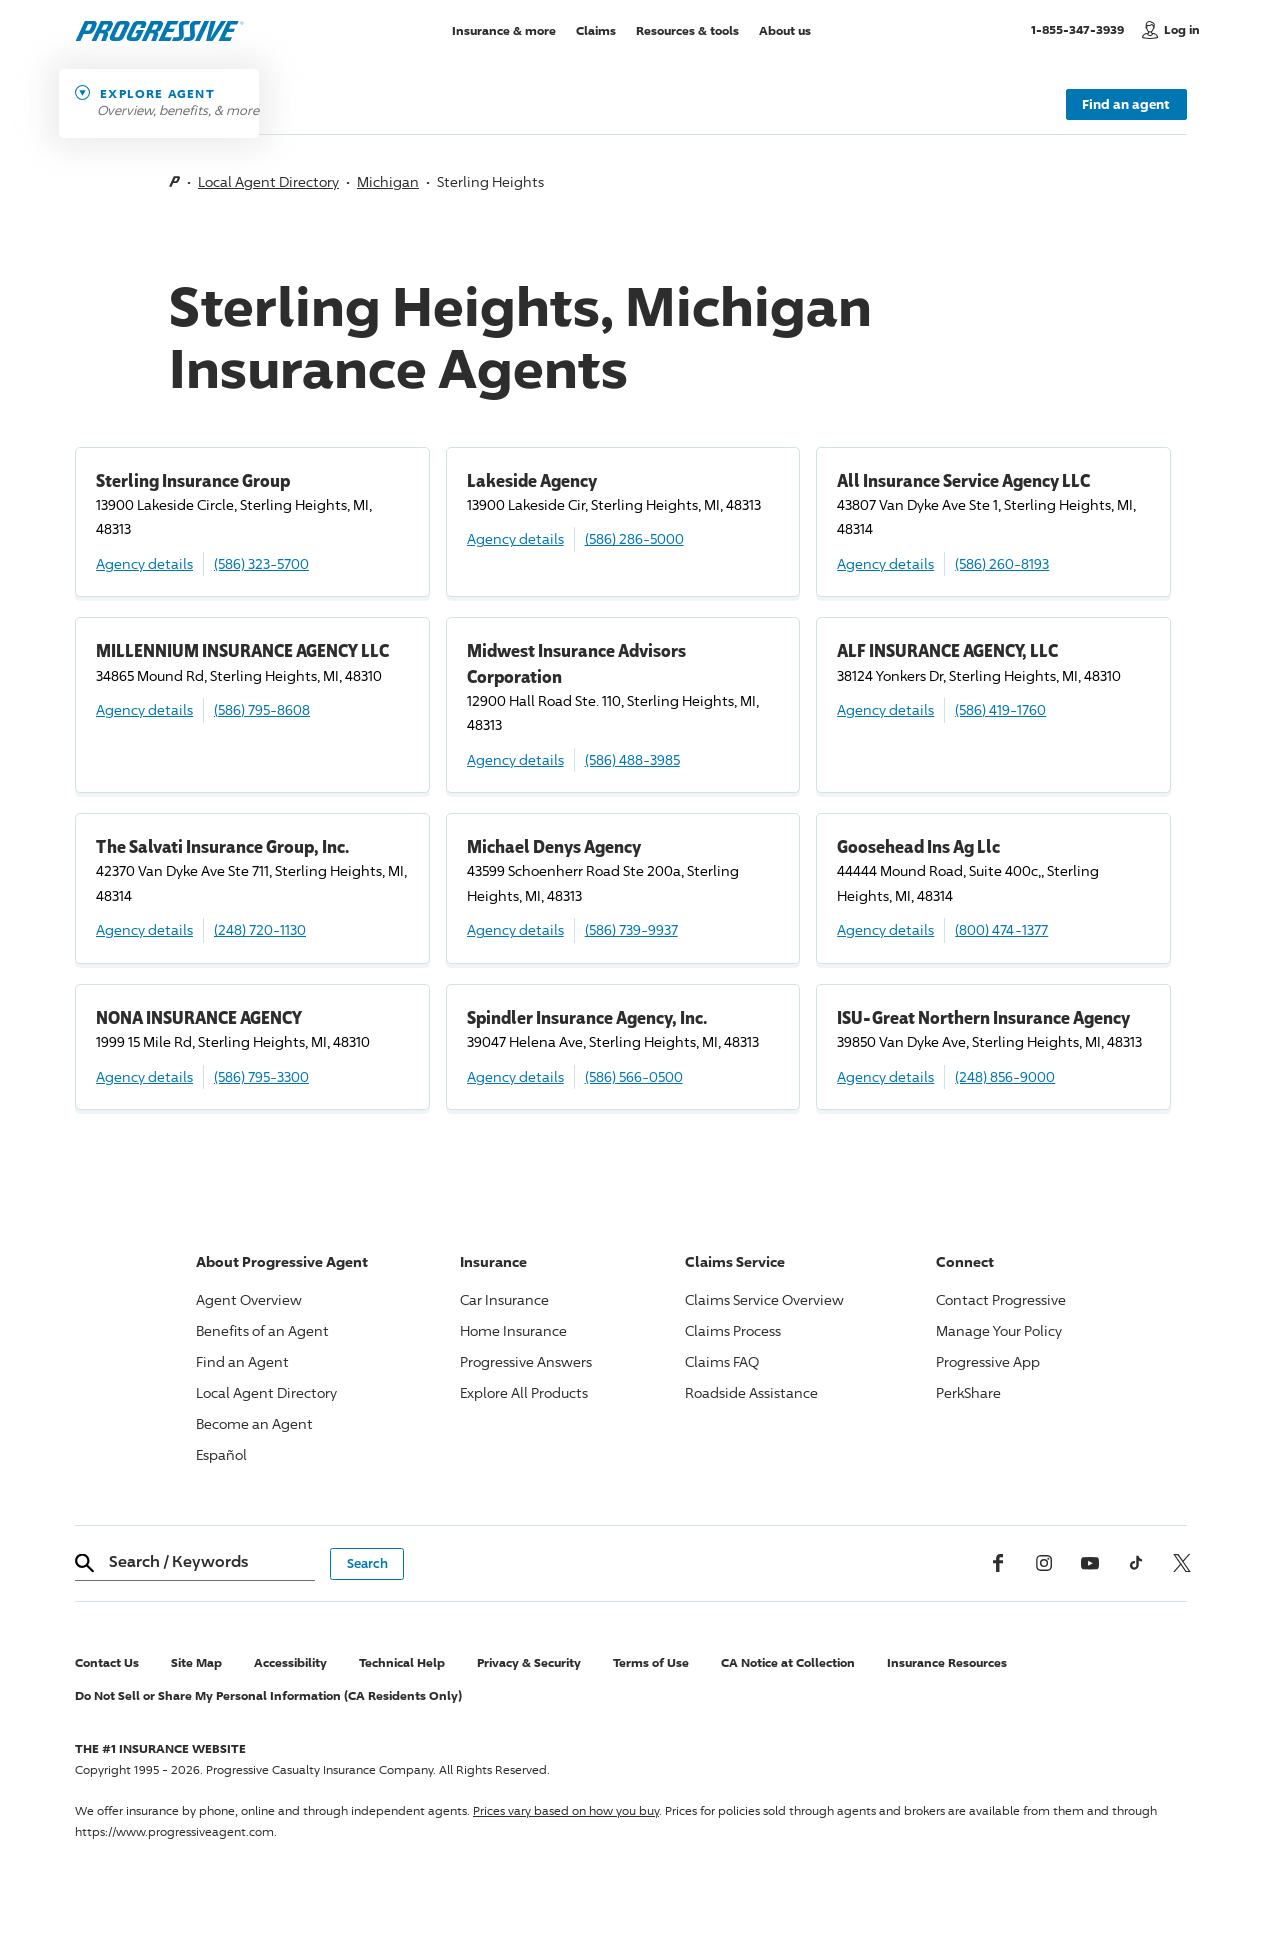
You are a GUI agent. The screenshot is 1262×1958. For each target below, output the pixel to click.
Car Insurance (504, 1299)
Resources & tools (687, 29)
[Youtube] (1090, 1563)
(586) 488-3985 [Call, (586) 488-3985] (632, 759)
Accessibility (290, 1662)
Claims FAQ (722, 1361)
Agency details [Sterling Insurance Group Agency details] (144, 563)
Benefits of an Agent (262, 1330)
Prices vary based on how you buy (566, 1810)
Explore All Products (524, 1392)
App (988, 1361)
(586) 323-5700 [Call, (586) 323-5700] (261, 563)
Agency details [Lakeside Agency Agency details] (515, 538)
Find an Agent (242, 1361)
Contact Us (107, 1662)
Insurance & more (504, 29)
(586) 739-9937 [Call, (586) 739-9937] (631, 929)
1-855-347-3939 (1081, 29)
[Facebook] (998, 1563)
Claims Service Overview (764, 1299)
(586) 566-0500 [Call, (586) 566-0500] (634, 1076)
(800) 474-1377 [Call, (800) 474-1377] (1001, 929)
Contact (1001, 1299)
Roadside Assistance (751, 1392)
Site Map (196, 1662)
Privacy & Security (529, 1662)
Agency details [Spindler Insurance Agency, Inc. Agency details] (515, 1076)
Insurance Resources (947, 1662)
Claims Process (733, 1330)
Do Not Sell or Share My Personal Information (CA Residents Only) (268, 1695)
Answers (526, 1361)
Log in (1182, 29)
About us (785, 29)
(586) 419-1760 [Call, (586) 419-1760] (1000, 709)
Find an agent (1126, 104)
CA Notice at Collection (788, 1662)
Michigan (388, 181)
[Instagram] (1044, 1563)
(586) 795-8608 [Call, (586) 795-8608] (262, 709)
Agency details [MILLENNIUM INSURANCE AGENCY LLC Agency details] (144, 709)
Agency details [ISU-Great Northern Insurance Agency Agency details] (885, 1076)
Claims (596, 29)
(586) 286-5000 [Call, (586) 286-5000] (634, 538)
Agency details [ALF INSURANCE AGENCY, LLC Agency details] (885, 709)
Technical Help (402, 1662)
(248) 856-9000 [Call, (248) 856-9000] (1005, 1076)
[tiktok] (1136, 1563)
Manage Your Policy (999, 1330)
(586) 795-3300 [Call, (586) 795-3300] (261, 1076)
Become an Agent (254, 1423)
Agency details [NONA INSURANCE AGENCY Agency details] (144, 1076)
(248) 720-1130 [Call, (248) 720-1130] (260, 929)
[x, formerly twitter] (1182, 1563)
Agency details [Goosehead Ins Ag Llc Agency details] (885, 929)
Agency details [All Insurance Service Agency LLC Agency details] (885, 563)
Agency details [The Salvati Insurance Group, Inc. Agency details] (144, 929)
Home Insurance (513, 1330)
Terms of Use (651, 1662)
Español (221, 1454)
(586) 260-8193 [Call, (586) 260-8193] (1002, 563)
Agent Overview (249, 1299)
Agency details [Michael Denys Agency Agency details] (515, 929)
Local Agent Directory (268, 181)
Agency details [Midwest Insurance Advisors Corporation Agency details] (515, 759)
